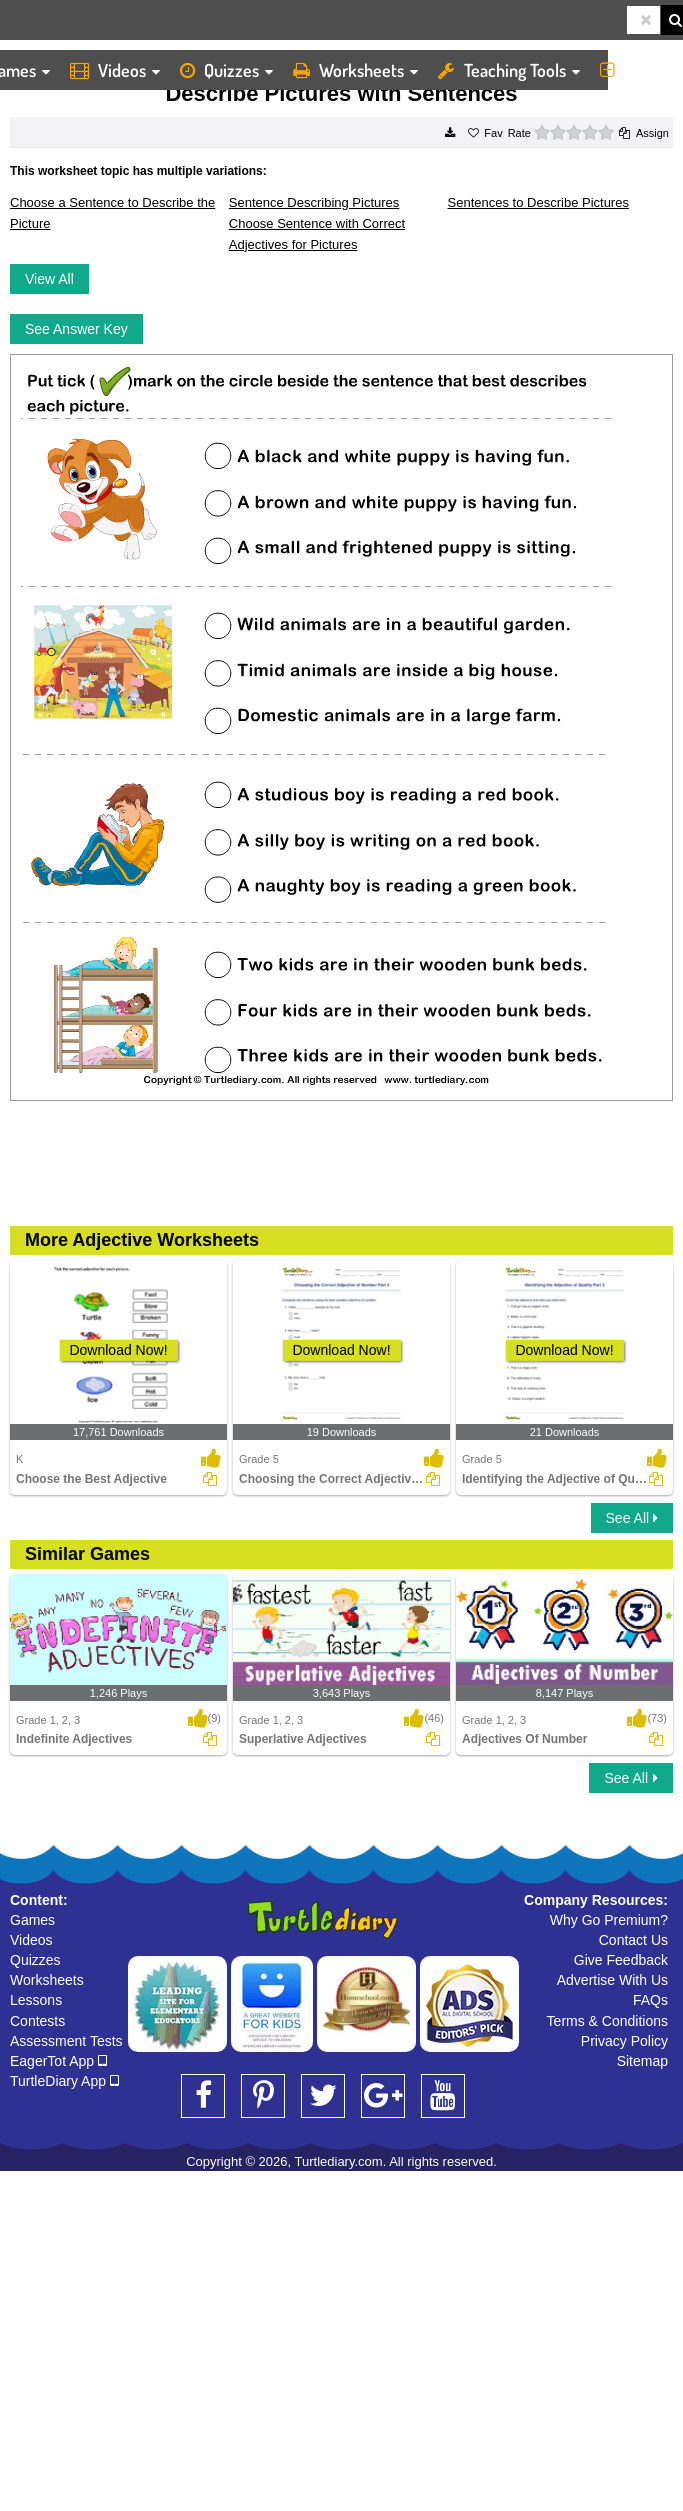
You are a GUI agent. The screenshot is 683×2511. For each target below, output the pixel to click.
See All (632, 1518)
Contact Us (633, 1940)
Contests (37, 2021)
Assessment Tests (66, 2041)
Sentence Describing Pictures (314, 202)
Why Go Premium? (609, 1920)
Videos (115, 70)
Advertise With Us (612, 1980)
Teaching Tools (509, 70)
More (636, 70)
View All (49, 279)
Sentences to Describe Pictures (538, 202)
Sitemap (642, 2061)
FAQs (650, 2000)
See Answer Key (76, 329)
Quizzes (226, 70)
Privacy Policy (624, 2041)
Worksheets (355, 70)
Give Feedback (621, 1960)
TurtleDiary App (64, 2081)
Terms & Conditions (607, 2021)
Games (32, 1920)
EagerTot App (58, 2061)
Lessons (36, 2000)
